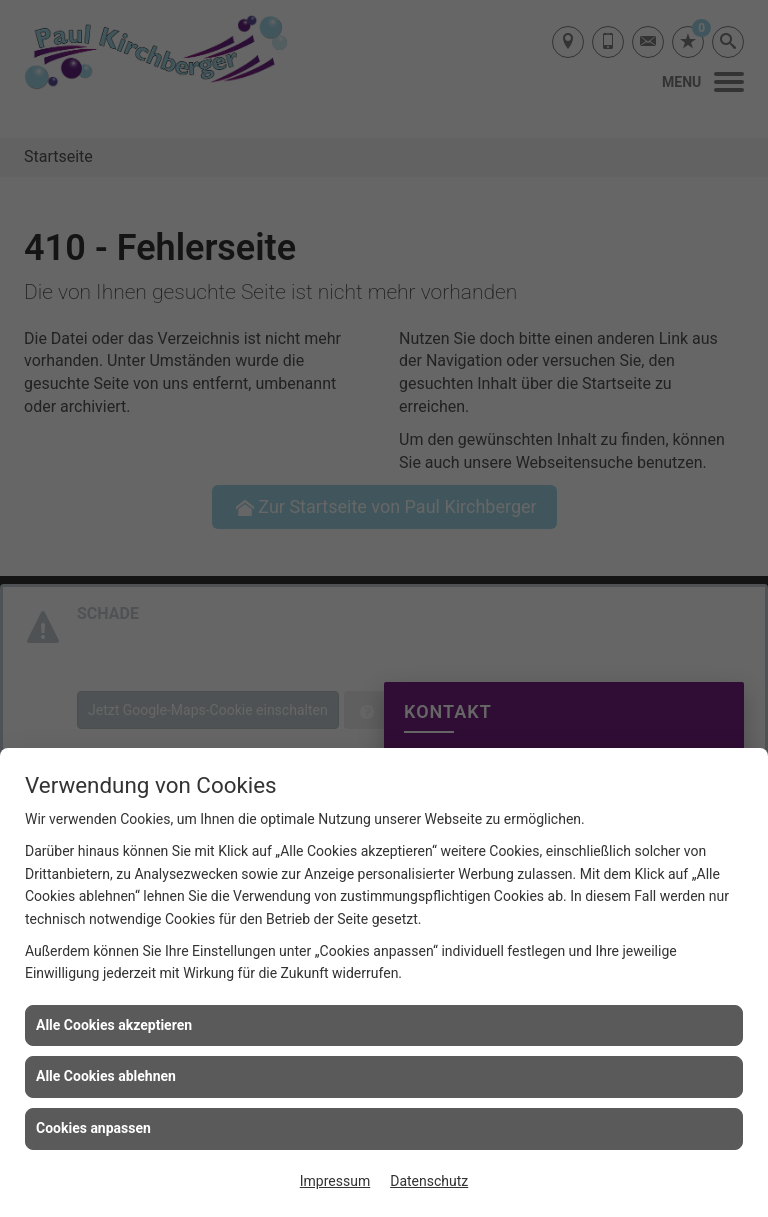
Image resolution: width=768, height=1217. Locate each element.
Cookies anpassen (93, 1128)
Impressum (335, 1181)
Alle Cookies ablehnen (106, 1076)
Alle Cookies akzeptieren (114, 1025)
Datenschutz (429, 1181)
